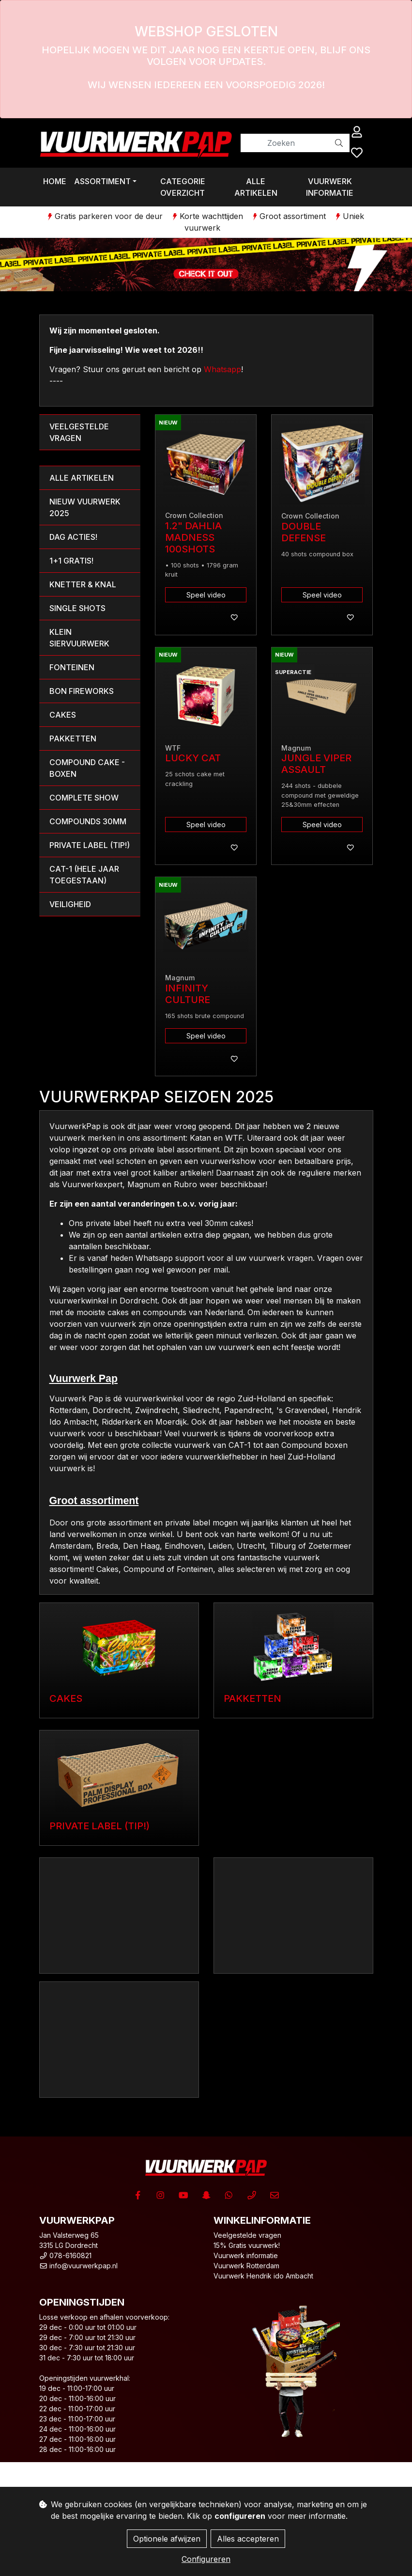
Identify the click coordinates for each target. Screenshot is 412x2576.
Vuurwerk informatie (329, 187)
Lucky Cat (193, 758)
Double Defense (303, 532)
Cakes (65, 1698)
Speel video (206, 595)
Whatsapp (222, 369)
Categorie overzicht (182, 187)
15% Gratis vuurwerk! (247, 2245)
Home (54, 181)
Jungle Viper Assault (316, 763)
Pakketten (252, 1698)
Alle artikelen (255, 187)
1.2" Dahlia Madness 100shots (193, 537)
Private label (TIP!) (99, 1826)
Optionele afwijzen (166, 2539)
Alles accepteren (248, 2539)
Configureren (206, 2559)
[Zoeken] (285, 143)
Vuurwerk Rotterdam (246, 2266)
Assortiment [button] (102, 181)
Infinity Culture (187, 993)
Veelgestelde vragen (247, 2235)
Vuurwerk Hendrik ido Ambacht (263, 2276)
